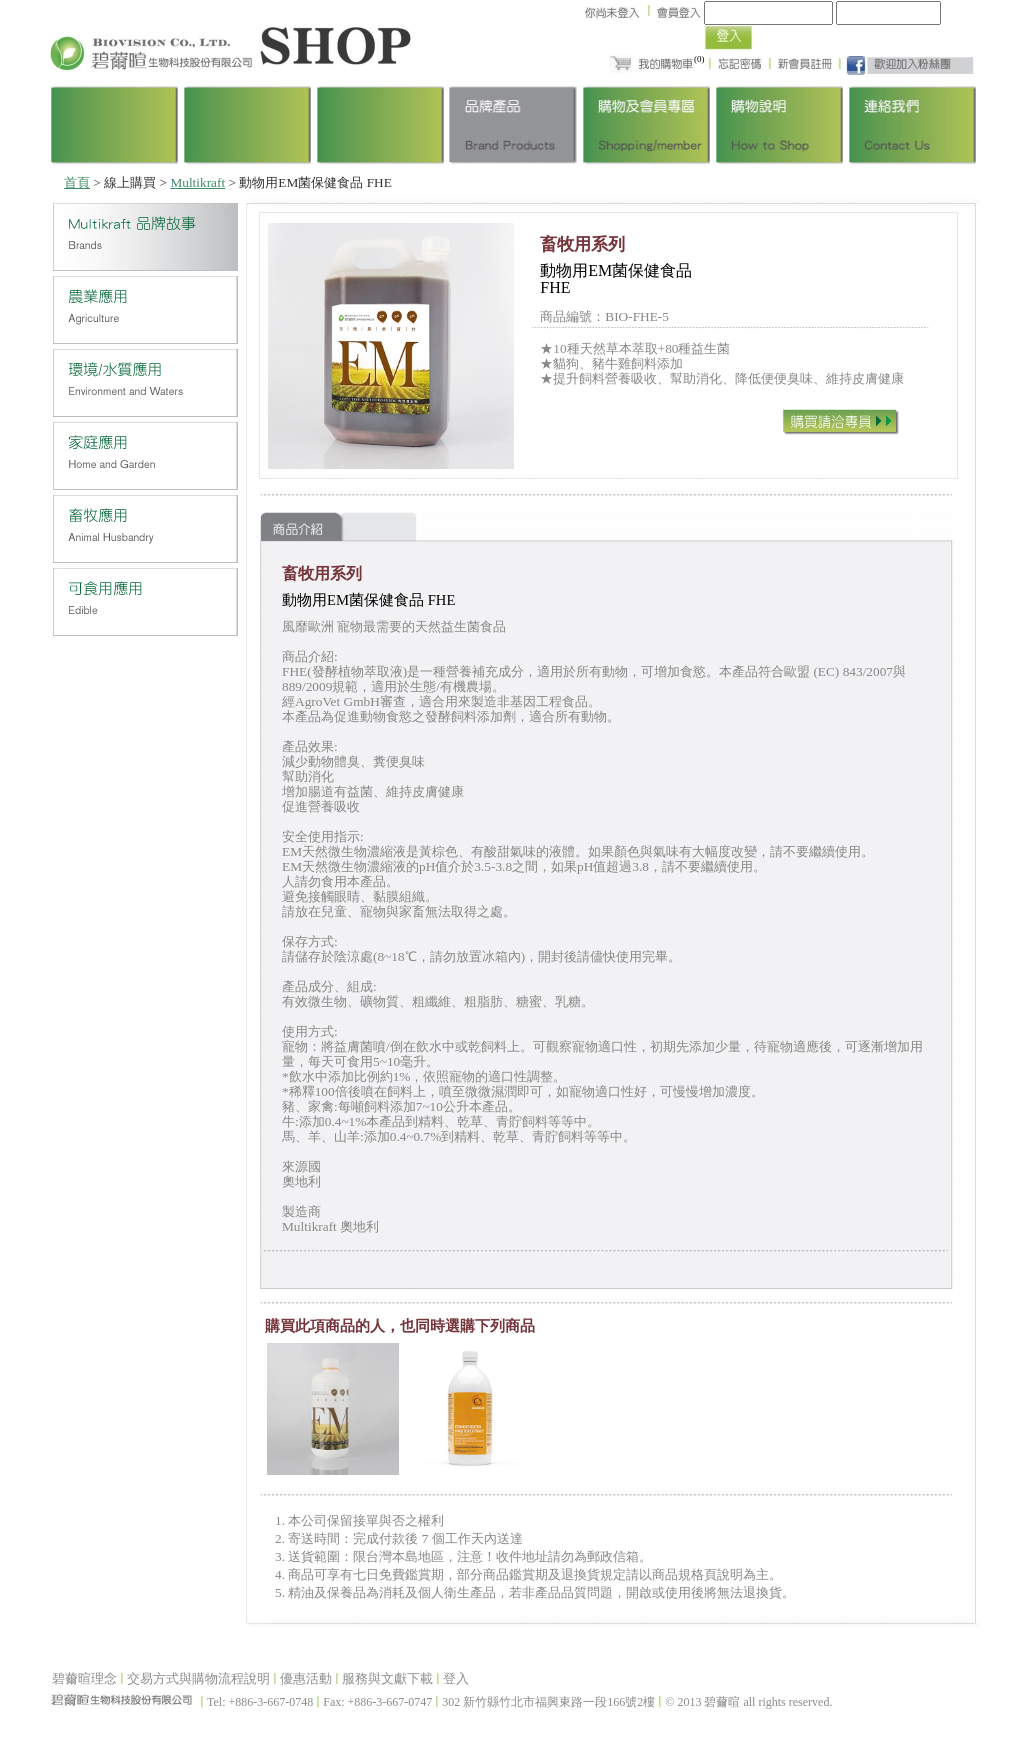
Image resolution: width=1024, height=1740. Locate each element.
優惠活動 (306, 1678)
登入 (456, 1678)
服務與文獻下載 (387, 1678)
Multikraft (197, 182)
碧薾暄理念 (84, 1678)
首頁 (77, 182)
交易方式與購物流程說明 (198, 1678)
